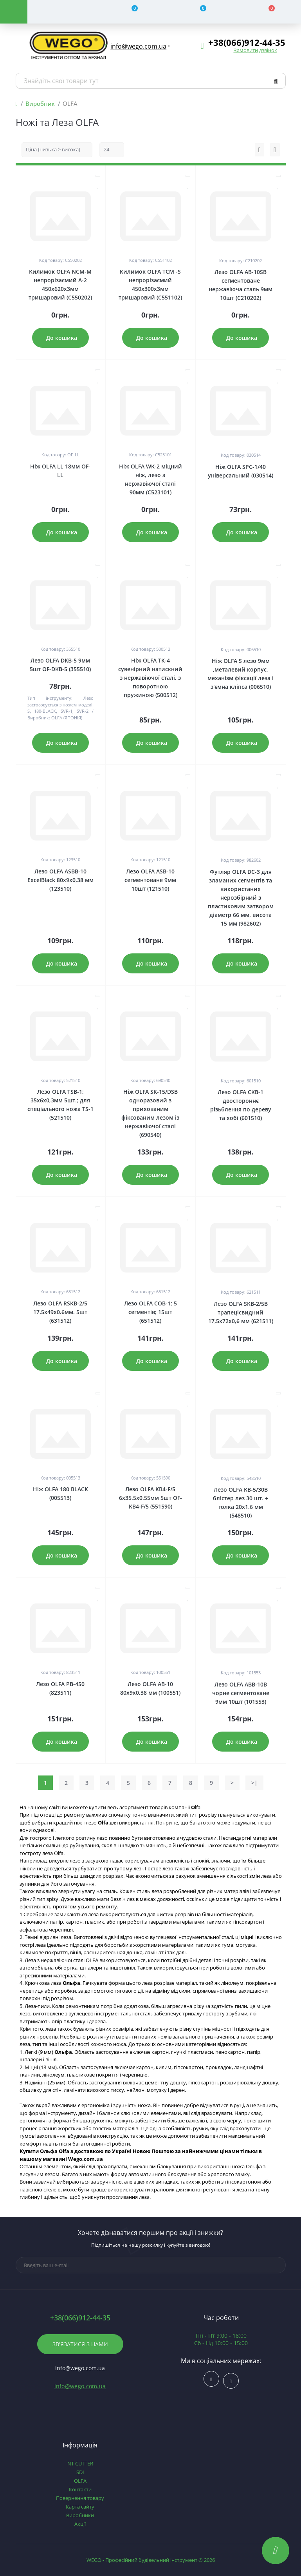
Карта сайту (80, 2506)
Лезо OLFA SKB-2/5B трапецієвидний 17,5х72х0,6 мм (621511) (240, 1312)
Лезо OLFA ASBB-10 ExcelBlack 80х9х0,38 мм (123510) (60, 880)
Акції (80, 2523)
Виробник (40, 103)
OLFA (80, 2480)
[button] (139, 46)
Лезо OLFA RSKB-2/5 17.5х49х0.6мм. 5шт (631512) (60, 1312)
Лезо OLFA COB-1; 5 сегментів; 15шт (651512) (150, 1312)
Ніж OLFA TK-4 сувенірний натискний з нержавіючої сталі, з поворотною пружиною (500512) (150, 678)
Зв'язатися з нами (80, 2344)
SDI (80, 2472)
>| (254, 1782)
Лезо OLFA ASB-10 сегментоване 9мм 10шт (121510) (150, 880)
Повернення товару (80, 2498)
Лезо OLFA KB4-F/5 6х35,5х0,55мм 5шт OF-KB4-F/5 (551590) (150, 1497)
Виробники (80, 2515)
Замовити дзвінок (255, 50)
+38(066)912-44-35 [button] (80, 2317)
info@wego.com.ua (80, 2386)
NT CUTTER (80, 2463)
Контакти (80, 2489)
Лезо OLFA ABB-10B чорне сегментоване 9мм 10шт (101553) (240, 1693)
